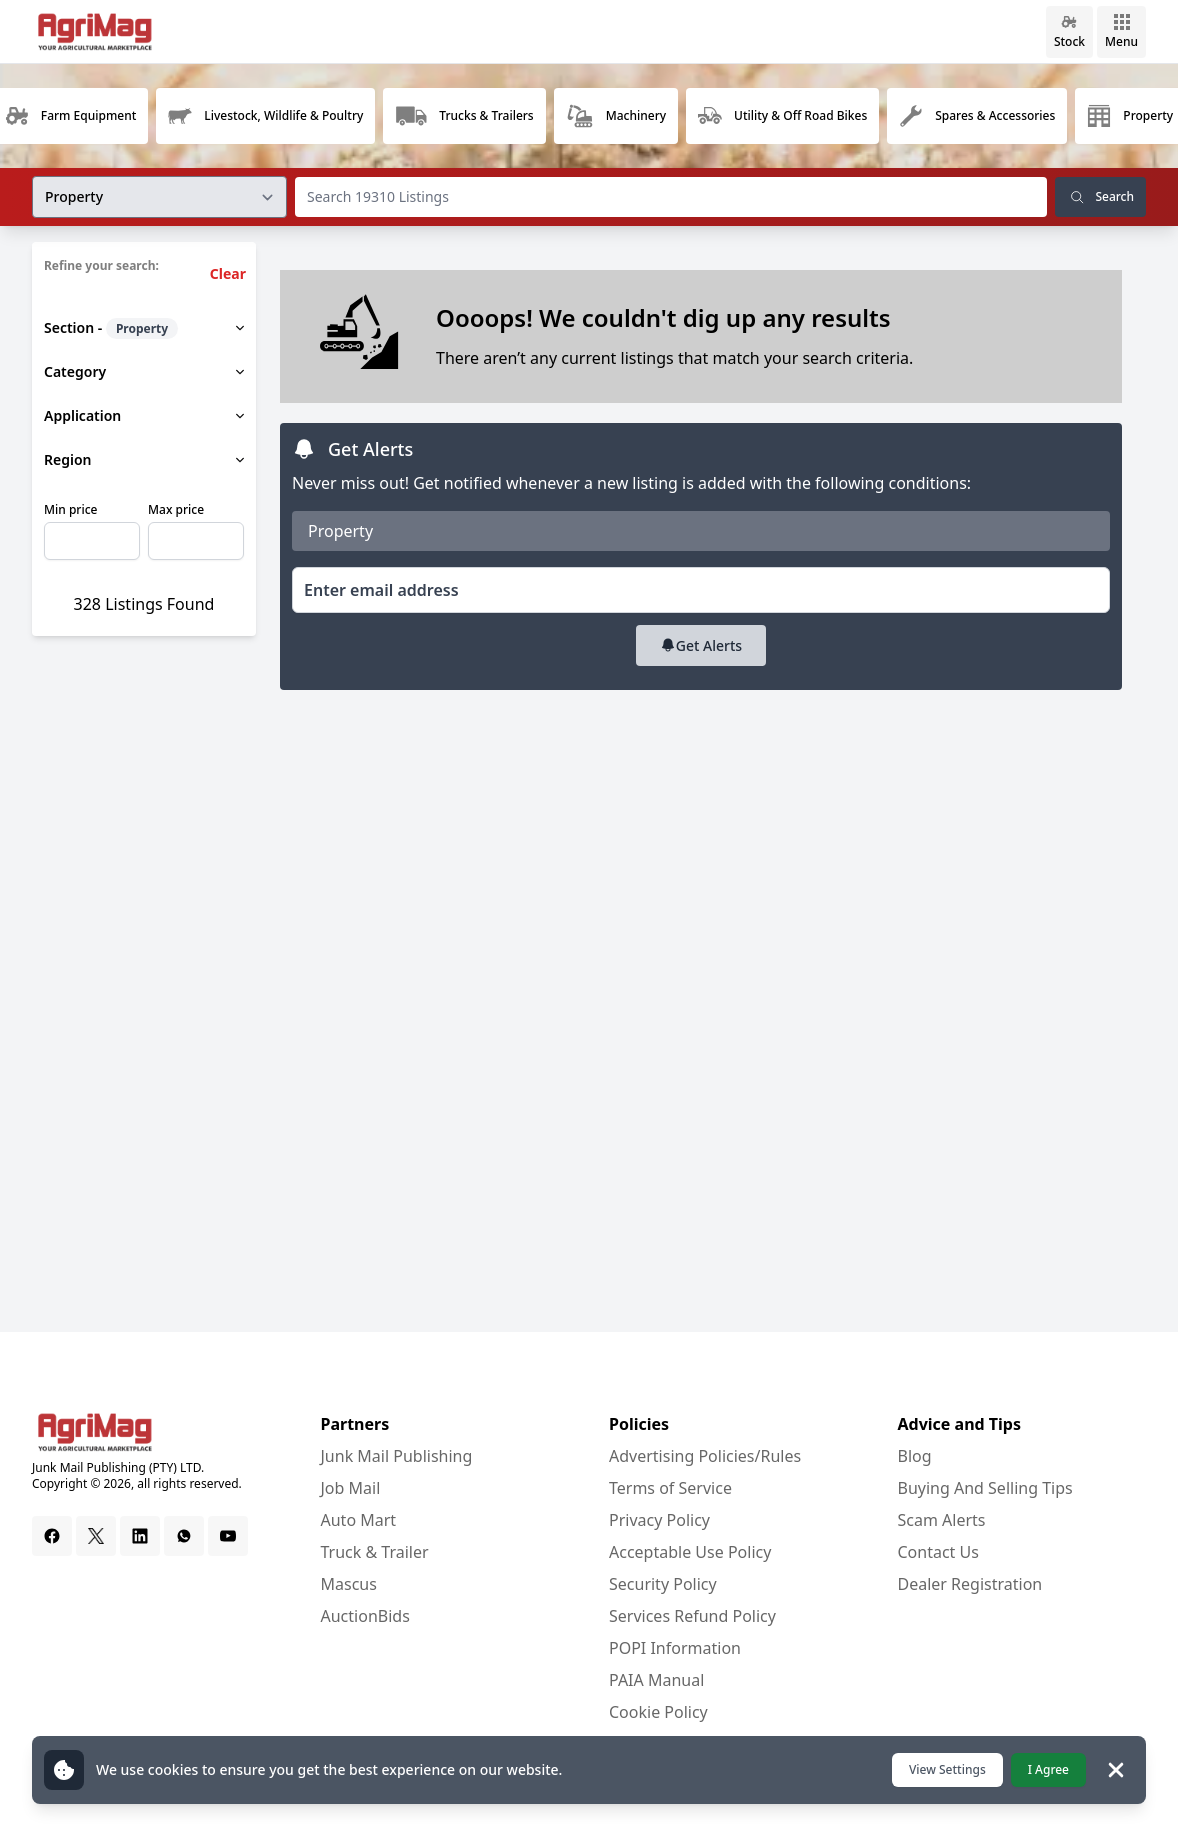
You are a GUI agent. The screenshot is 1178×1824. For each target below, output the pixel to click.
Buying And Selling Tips (985, 1488)
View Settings (947, 1769)
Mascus (349, 1584)
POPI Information (675, 1648)
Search (1100, 197)
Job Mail (351, 1488)
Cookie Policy (658, 1712)
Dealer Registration (970, 1584)
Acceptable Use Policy (690, 1552)
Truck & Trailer (375, 1552)
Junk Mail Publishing (397, 1456)
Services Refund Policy (692, 1616)
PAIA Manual (656, 1680)
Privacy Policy (659, 1520)
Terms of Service (670, 1488)
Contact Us (938, 1552)
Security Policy (663, 1584)
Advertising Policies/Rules (705, 1456)
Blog (915, 1456)
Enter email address (381, 590)
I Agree (1048, 1769)
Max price (176, 510)
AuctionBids (365, 1616)
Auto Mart (359, 1520)
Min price (70, 510)
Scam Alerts (942, 1520)
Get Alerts (701, 645)
